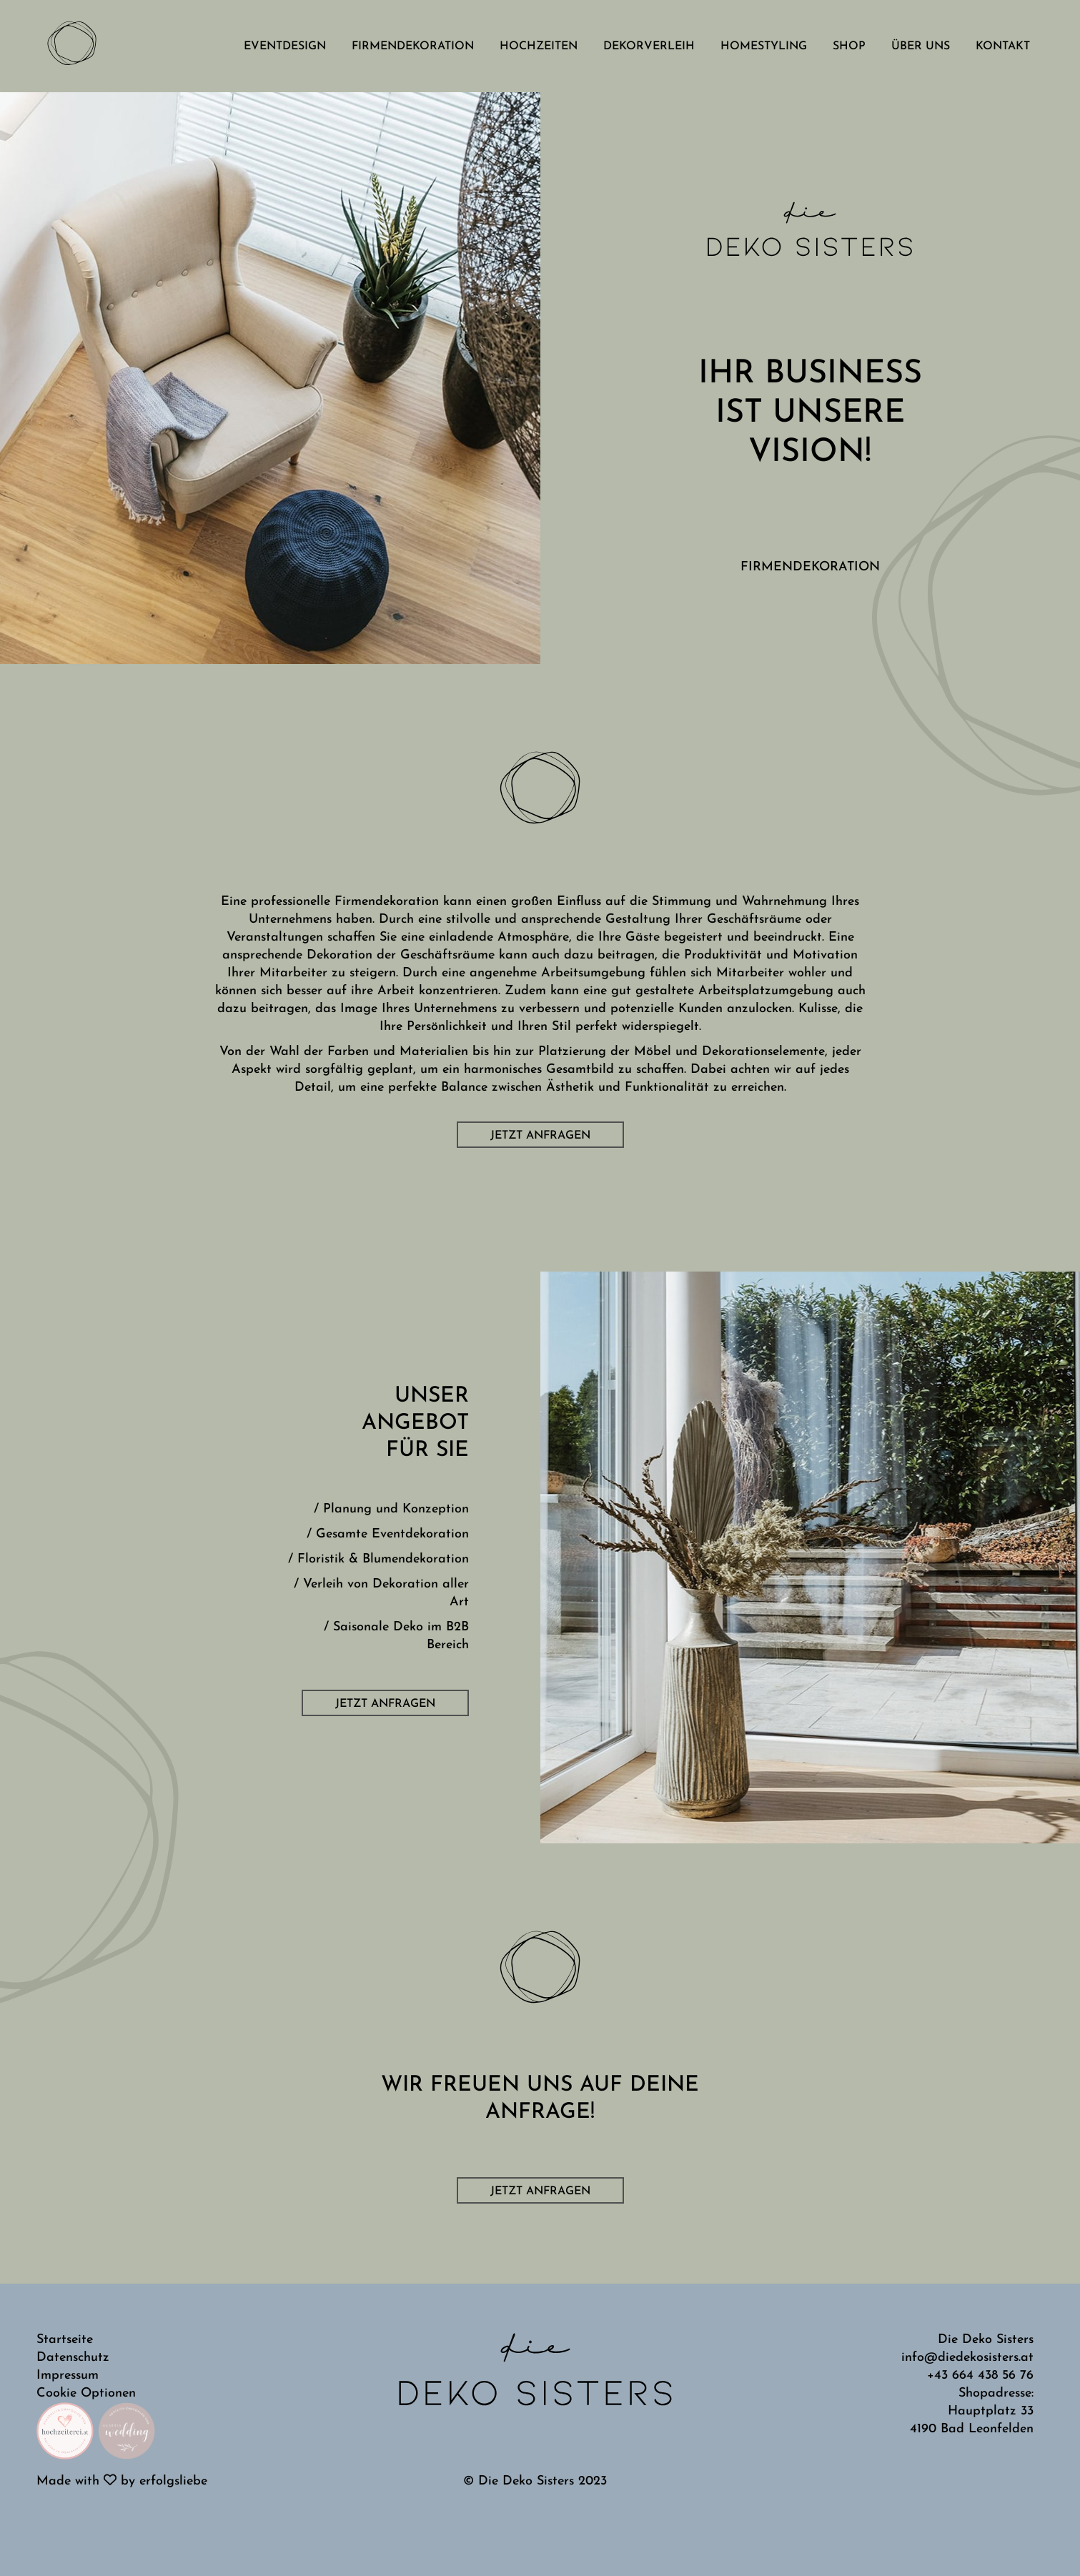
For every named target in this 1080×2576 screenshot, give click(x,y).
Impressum (67, 2375)
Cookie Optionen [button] (86, 2393)
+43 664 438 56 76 (980, 2375)
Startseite (64, 2340)
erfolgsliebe (173, 2481)
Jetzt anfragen (540, 1135)
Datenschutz (72, 2357)
